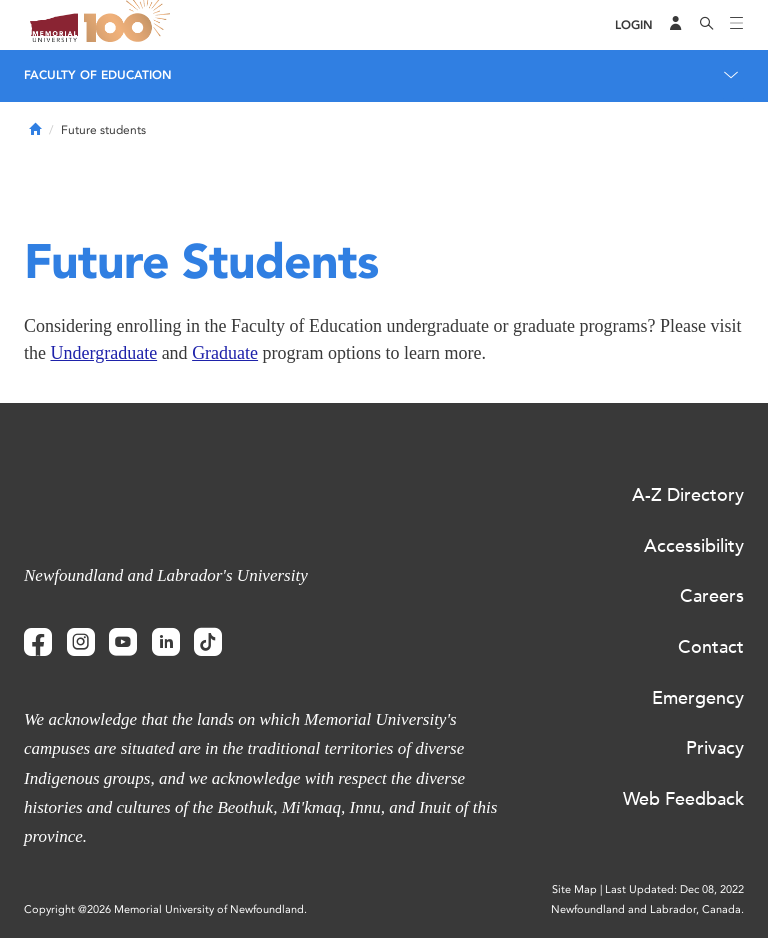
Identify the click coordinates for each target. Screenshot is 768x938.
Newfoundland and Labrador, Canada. (647, 909)
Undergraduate (104, 353)
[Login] (634, 25)
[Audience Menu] (676, 25)
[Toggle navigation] (737, 25)
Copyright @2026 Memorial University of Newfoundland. (165, 909)
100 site (130, 25)
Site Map (574, 889)
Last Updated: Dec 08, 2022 (674, 889)
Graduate (225, 353)
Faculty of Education (98, 75)
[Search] (707, 25)
